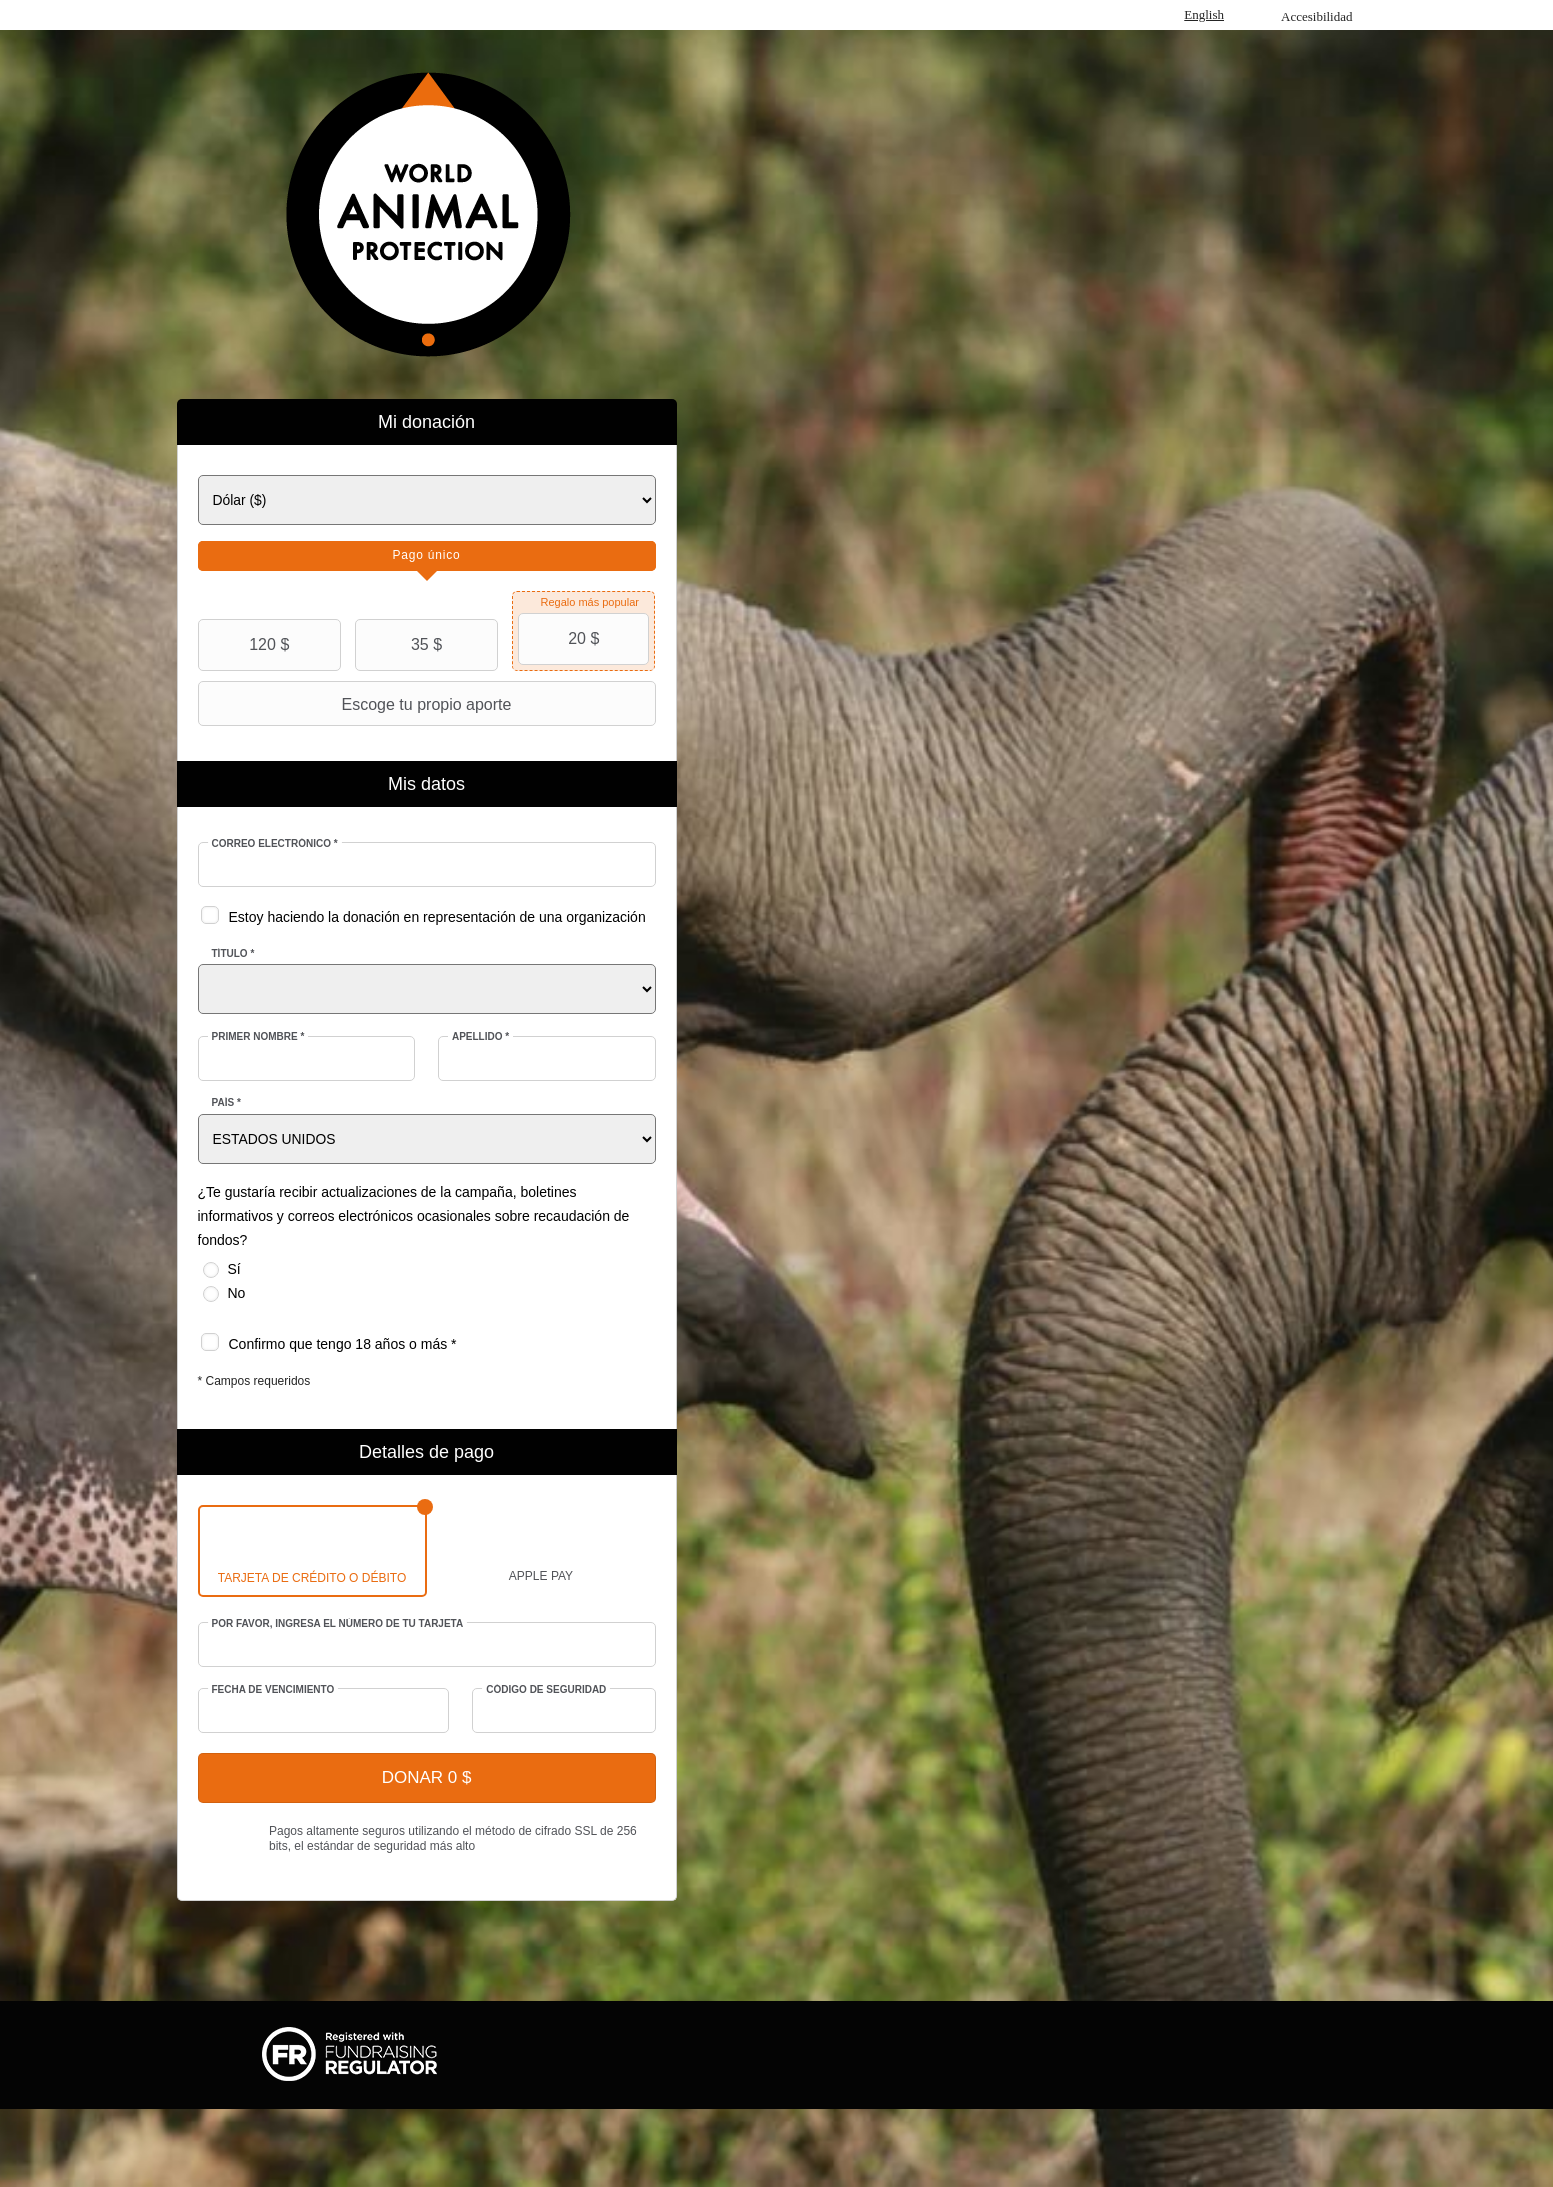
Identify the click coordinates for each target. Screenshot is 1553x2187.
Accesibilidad (1316, 16)
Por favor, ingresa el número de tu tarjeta (338, 1623)
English (1204, 14)
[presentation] (427, 556)
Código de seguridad (546, 1689)
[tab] (427, 556)
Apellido (480, 1036)
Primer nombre (258, 1036)
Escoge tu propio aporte (357, 704)
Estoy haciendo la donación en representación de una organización (437, 917)
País (226, 1102)
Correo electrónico (275, 843)
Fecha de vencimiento (273, 1689)
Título (233, 953)
